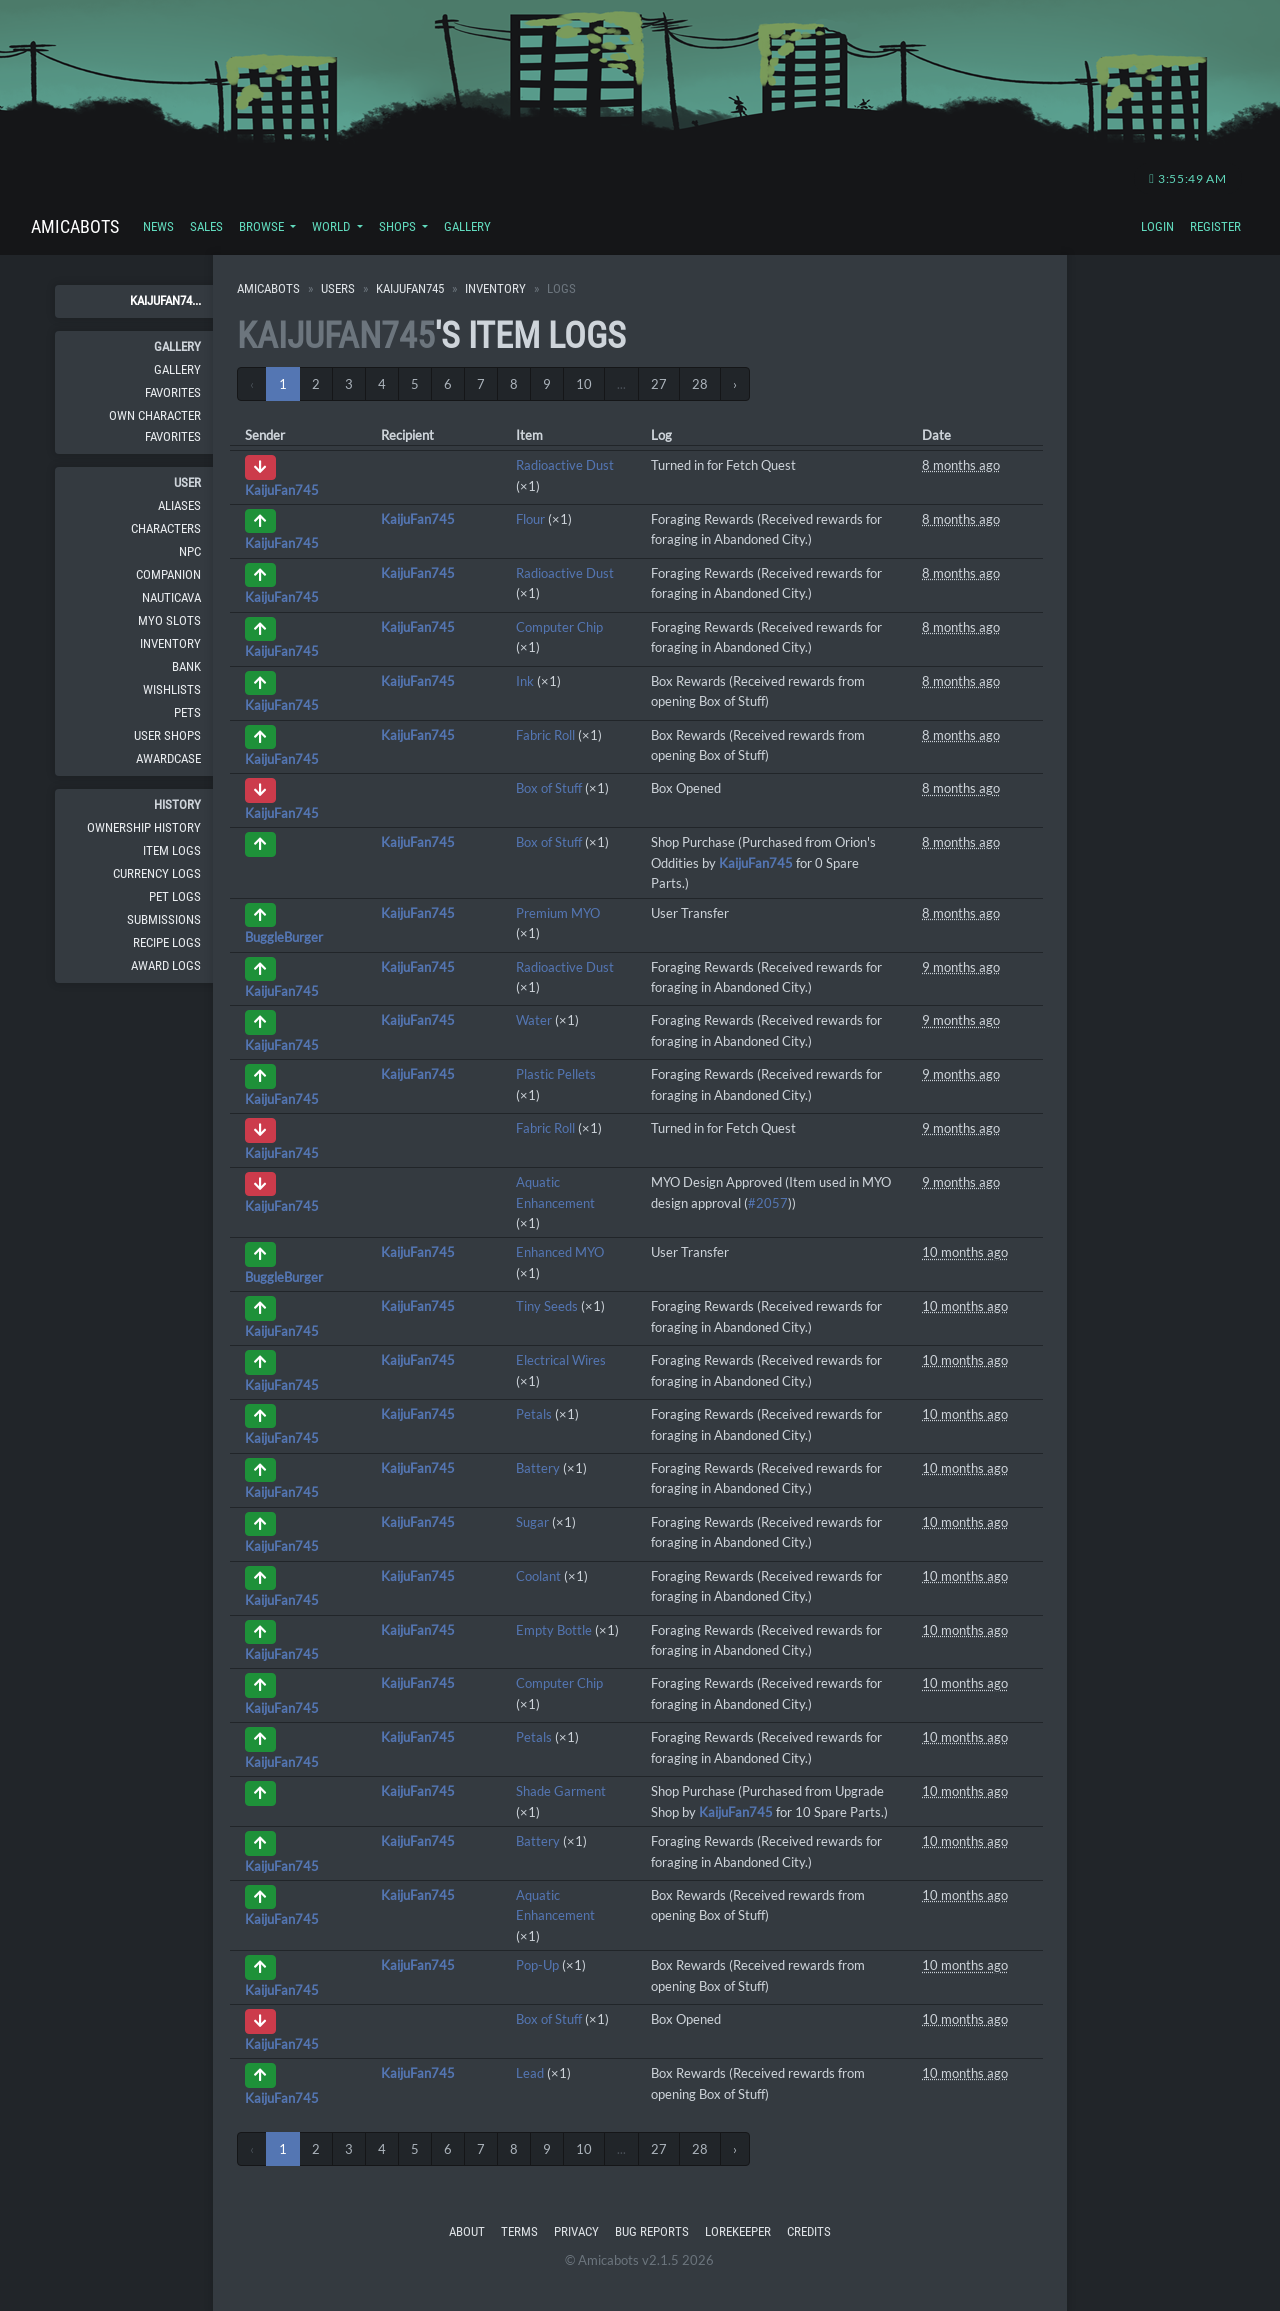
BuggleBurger (284, 937)
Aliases (179, 505)
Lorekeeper (738, 2231)
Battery (538, 1468)
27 (659, 384)
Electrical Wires (561, 1360)
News (158, 226)
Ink (525, 681)
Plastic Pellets (556, 1074)
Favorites (173, 392)
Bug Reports (652, 2231)
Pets (187, 712)
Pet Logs (175, 896)
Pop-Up (537, 1965)
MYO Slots (169, 620)
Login (1157, 226)
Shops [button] (399, 226)
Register (1215, 226)
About (467, 2231)
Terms (519, 2231)
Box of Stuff (549, 788)
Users (338, 288)
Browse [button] (263, 226)
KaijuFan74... (165, 300)
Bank (186, 666)
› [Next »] (735, 384)
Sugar (532, 1522)
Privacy (576, 2231)
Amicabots (75, 226)
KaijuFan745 (410, 288)
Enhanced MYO (560, 1252)
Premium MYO (558, 913)
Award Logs (166, 965)
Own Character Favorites (155, 425)
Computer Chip (559, 627)
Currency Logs (157, 873)
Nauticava (171, 597)
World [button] (332, 226)
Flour (530, 519)
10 (584, 384)
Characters (166, 528)
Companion (168, 574)
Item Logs (172, 850)
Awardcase (168, 758)
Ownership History (144, 827)
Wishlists (172, 689)
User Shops (167, 735)
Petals (534, 1414)
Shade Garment (561, 1791)
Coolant (538, 1576)
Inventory (170, 643)
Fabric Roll (545, 735)
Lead (530, 2073)
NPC (190, 551)
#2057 (768, 1203)
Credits (809, 2231)
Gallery (467, 226)
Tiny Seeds (547, 1306)
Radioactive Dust (565, 465)
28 (700, 384)
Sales (206, 226)
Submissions (164, 919)
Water (534, 1020)
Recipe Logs (167, 942)
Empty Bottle (554, 1630)
